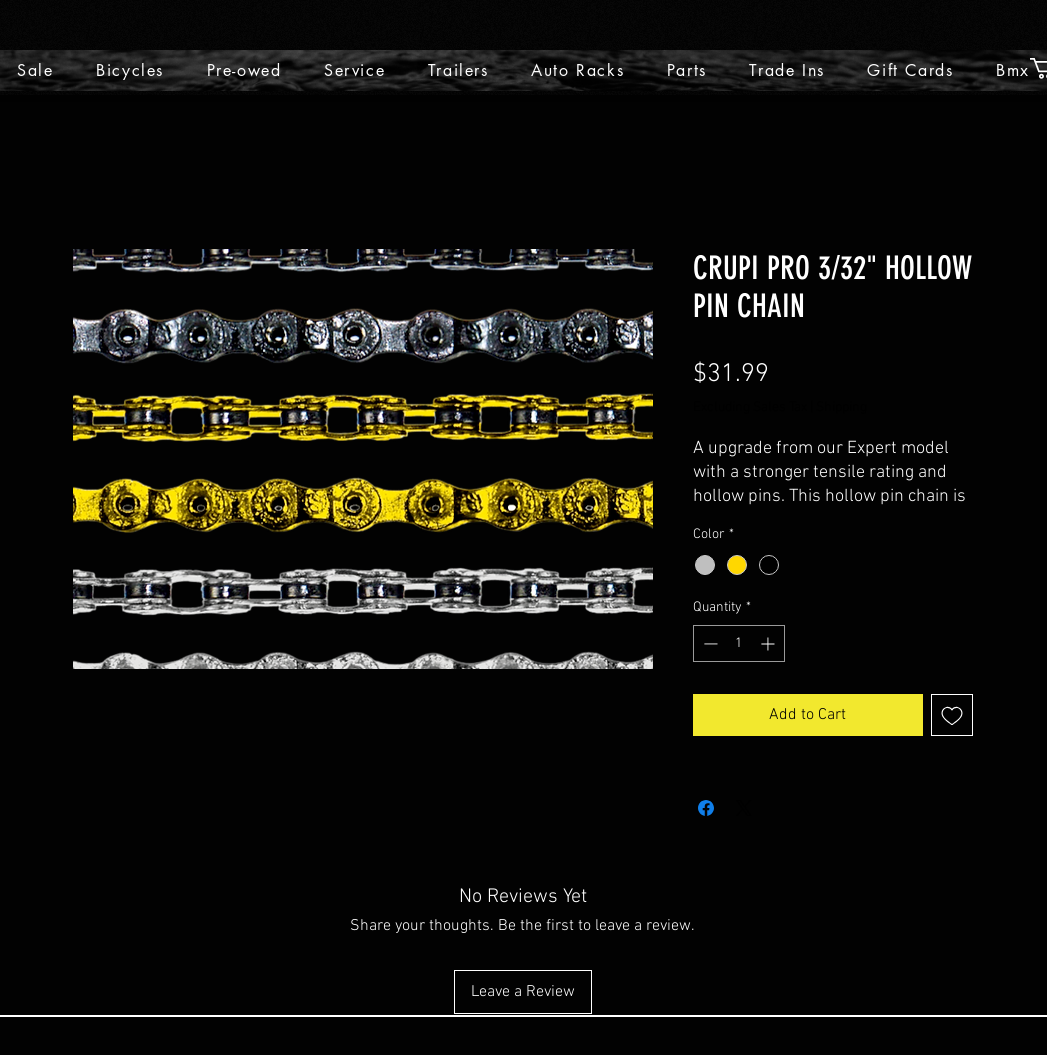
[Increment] (769, 643)
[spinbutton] (739, 643)
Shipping (841, 407)
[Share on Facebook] (706, 808)
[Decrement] (708, 643)
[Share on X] (744, 808)
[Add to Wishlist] (952, 715)
